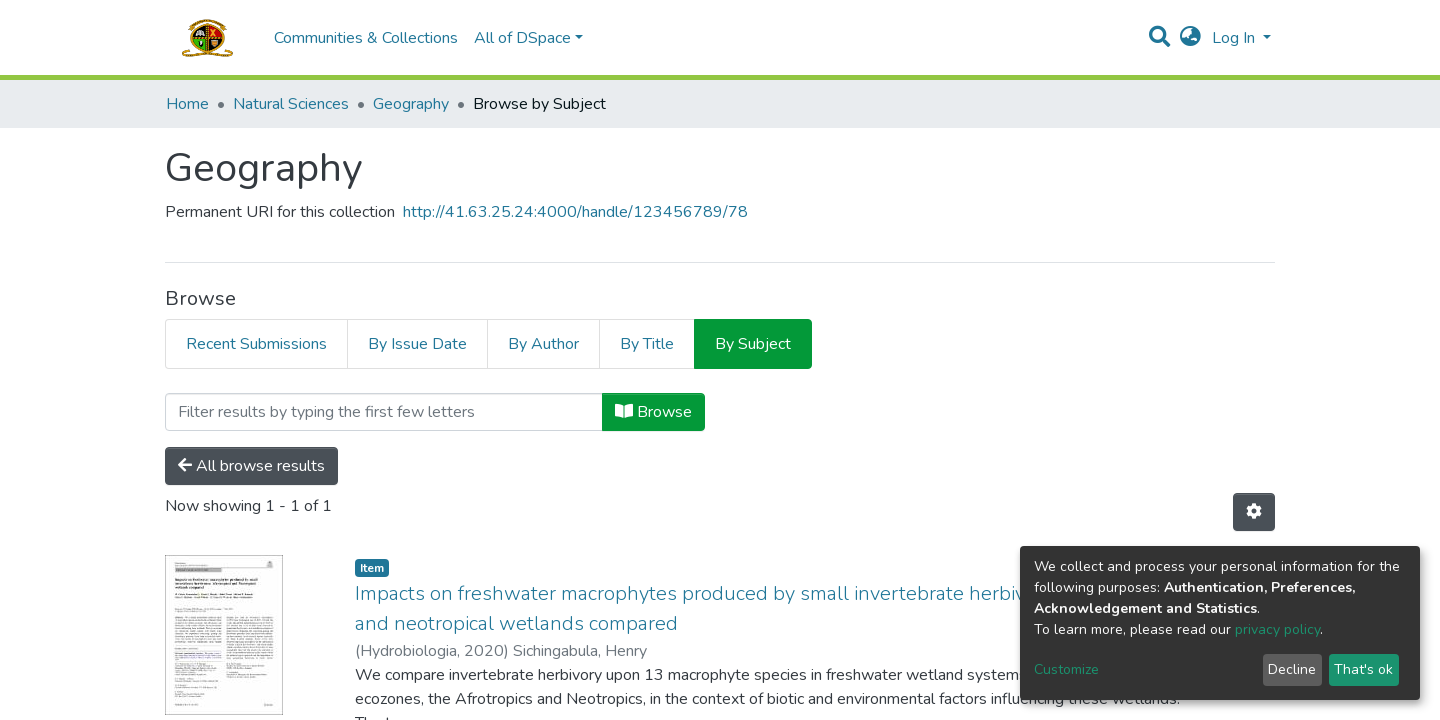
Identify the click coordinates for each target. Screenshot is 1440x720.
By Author (543, 344)
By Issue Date (417, 344)
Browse (653, 412)
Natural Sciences (291, 104)
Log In (1235, 38)
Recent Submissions (256, 344)
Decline (1292, 669)
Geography (411, 104)
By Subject (753, 344)
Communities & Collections (366, 38)
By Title (647, 344)
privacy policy (1277, 629)
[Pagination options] (1254, 512)
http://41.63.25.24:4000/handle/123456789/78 (575, 212)
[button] (1190, 38)
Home (187, 104)
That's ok (1363, 669)
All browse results (251, 466)
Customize (1066, 669)
